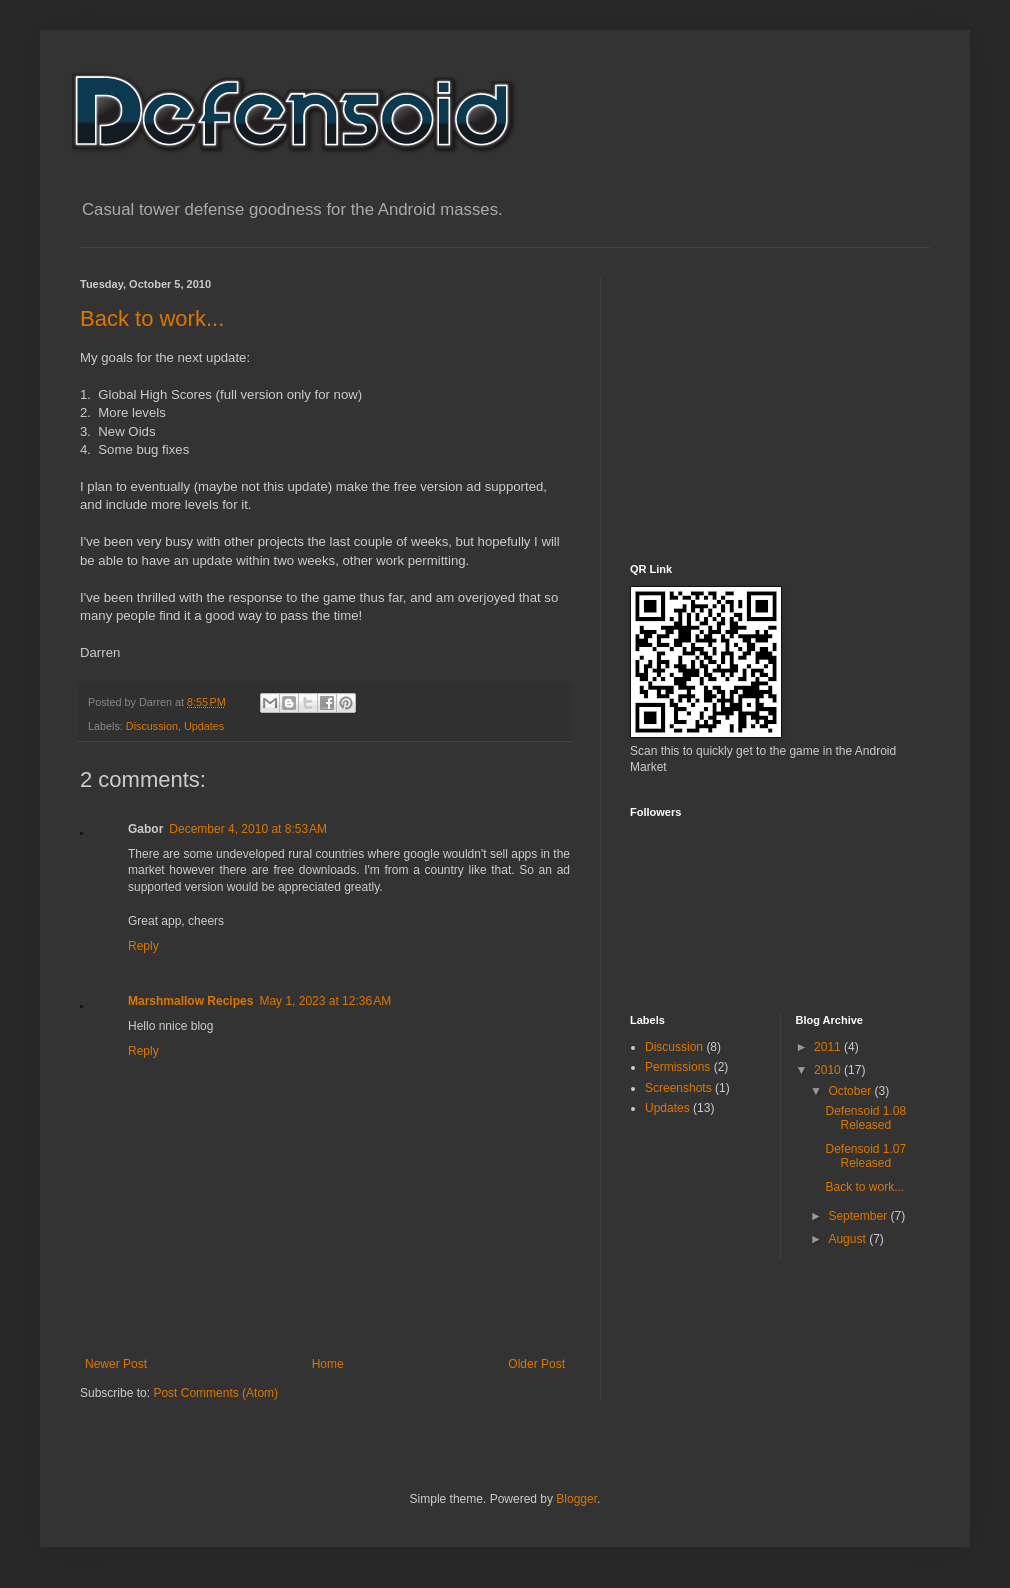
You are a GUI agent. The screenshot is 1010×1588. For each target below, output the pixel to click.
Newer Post (116, 1364)
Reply (143, 946)
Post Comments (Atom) (215, 1393)
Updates (204, 726)
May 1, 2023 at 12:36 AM (325, 1001)
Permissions (677, 1067)
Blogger (576, 1499)
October (851, 1091)
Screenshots (678, 1088)
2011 (829, 1047)
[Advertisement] (762, 403)
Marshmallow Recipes (190, 1001)
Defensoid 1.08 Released (865, 1118)
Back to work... (152, 318)
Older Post (536, 1364)
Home (328, 1364)
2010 (829, 1070)
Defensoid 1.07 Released (865, 1156)
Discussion (152, 726)
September (859, 1216)
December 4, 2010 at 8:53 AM (248, 829)
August (848, 1239)
